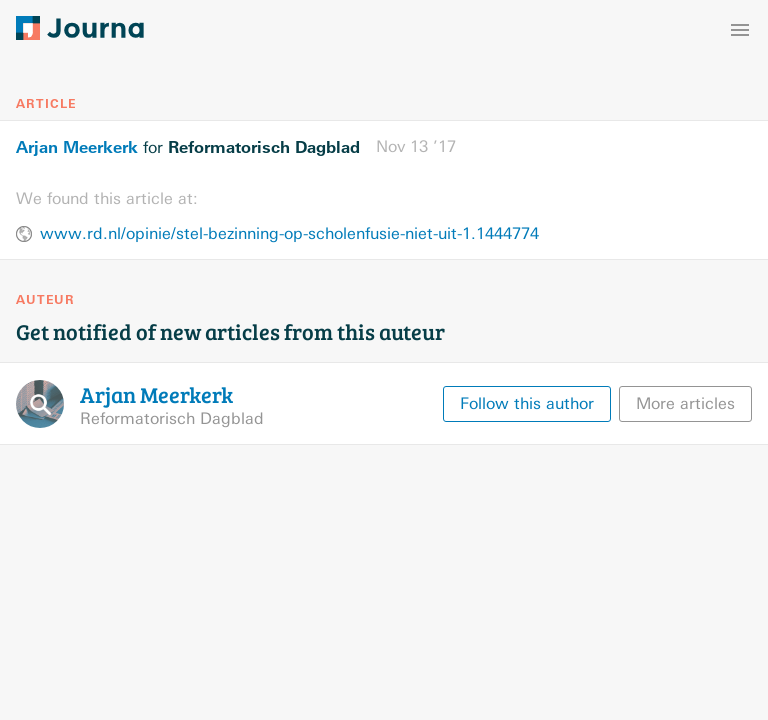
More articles (685, 403)
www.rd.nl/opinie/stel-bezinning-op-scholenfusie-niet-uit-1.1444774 (289, 233)
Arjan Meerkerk (77, 147)
